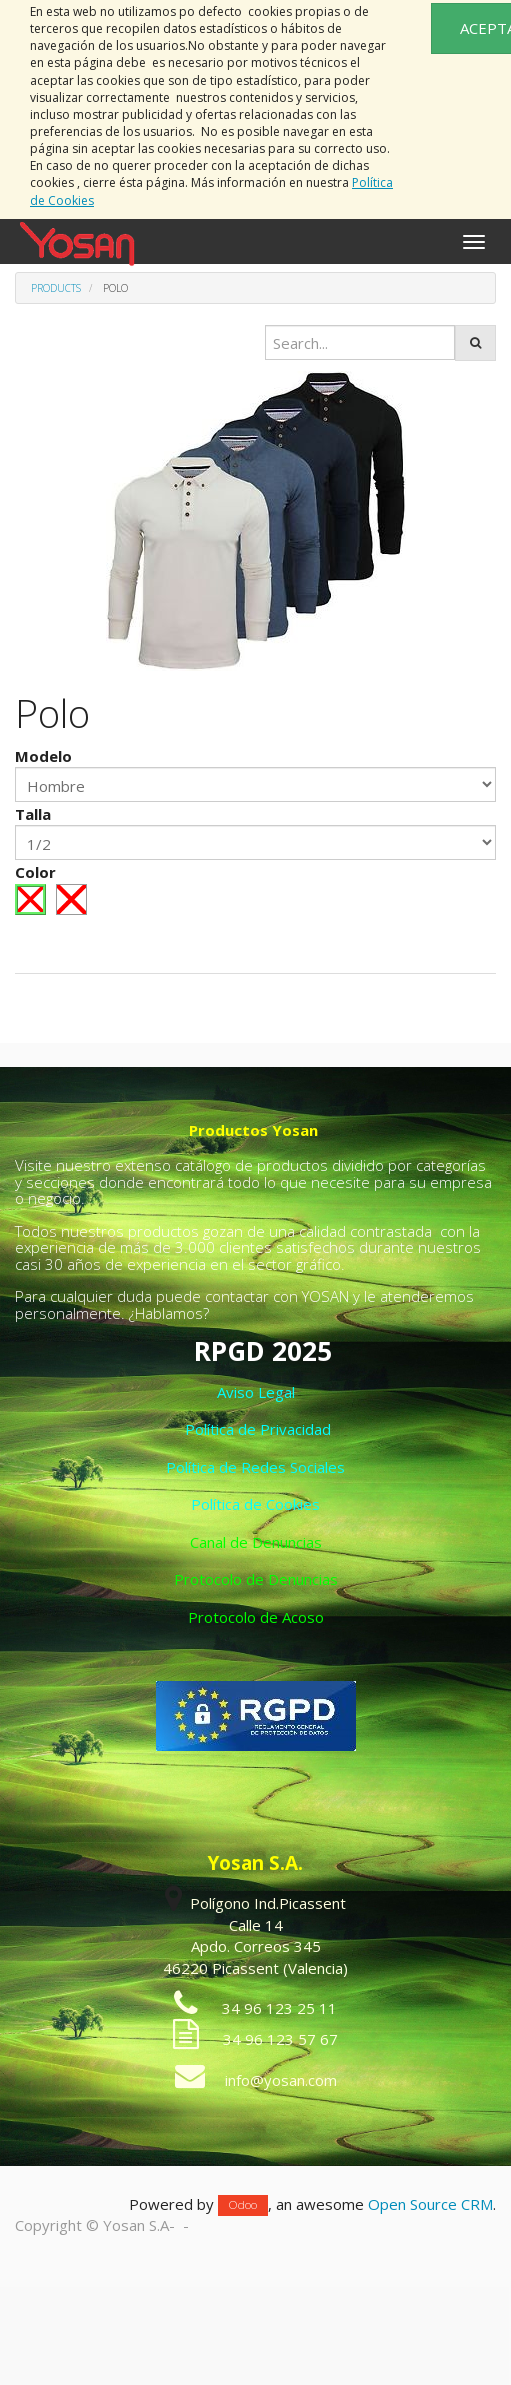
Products (56, 288)
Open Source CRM (430, 2204)
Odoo (243, 2205)
